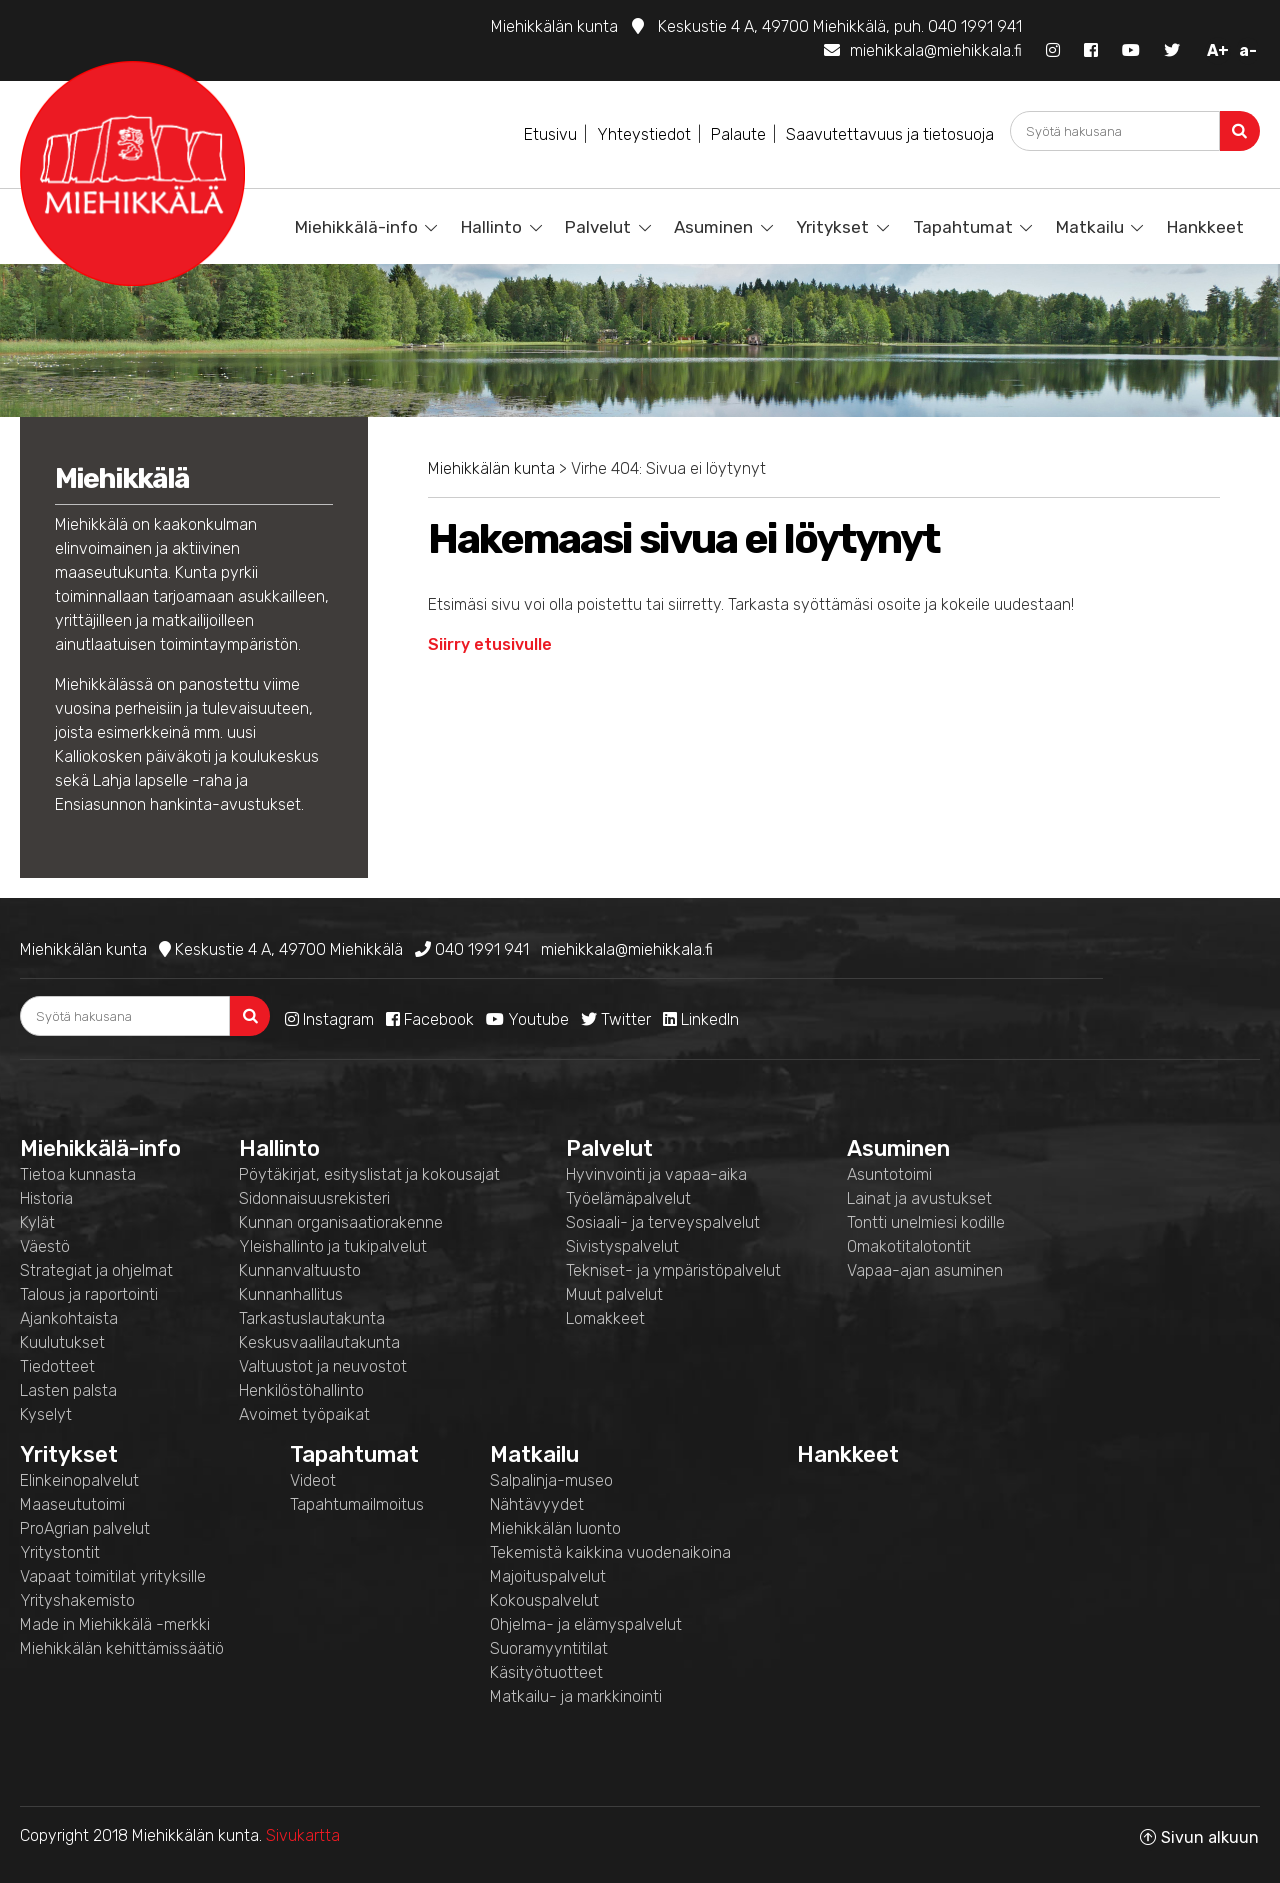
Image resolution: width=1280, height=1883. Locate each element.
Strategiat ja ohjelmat (96, 1270)
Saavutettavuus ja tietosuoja (890, 134)
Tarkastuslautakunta (312, 1318)
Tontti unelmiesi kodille (926, 1222)
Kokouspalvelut (544, 1600)
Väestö (45, 1246)
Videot (313, 1480)
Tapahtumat (963, 227)
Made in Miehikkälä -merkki (115, 1624)
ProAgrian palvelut (85, 1528)
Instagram (329, 1019)
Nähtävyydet (537, 1504)
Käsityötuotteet (546, 1672)
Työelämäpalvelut (628, 1198)
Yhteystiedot (644, 134)
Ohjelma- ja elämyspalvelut (586, 1624)
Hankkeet (1205, 227)
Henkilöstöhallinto (301, 1390)
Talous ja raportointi (89, 1294)
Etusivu (550, 134)
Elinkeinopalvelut (79, 1480)
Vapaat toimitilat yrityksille (113, 1576)
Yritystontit (60, 1552)
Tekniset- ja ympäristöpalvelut (673, 1270)
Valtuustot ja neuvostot (323, 1366)
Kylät (37, 1222)
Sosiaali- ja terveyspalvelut (663, 1222)
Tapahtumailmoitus (357, 1504)
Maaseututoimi (72, 1504)
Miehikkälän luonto (555, 1528)
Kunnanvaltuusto (300, 1270)
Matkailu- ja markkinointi (576, 1696)
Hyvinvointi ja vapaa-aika (656, 1174)
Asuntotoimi (889, 1174)
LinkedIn (701, 1019)
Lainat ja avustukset (919, 1198)
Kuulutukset (62, 1342)
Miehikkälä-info (356, 227)
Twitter (616, 1019)
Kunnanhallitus (291, 1294)
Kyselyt (46, 1414)
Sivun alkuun (1210, 1837)
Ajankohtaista (69, 1318)
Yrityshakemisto (77, 1600)
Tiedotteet (57, 1366)
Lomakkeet (605, 1318)
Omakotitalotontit (909, 1246)
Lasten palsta (68, 1390)
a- (1248, 50)
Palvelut (598, 227)
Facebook (430, 1019)
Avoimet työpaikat (304, 1414)
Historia (46, 1198)
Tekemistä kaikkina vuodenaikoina (610, 1552)
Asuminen (713, 227)
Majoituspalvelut (548, 1576)
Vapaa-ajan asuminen (925, 1270)
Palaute (738, 134)
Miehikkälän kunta (491, 468)
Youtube (527, 1019)
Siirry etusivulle (490, 644)
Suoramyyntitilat (549, 1648)
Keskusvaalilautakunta (319, 1342)
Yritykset (832, 227)
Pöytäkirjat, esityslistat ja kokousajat (369, 1174)
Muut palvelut (614, 1294)
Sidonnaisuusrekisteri (314, 1198)
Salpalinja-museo (551, 1480)
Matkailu (1090, 227)
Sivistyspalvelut (622, 1246)
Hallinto (491, 227)
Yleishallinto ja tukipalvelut (333, 1246)
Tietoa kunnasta (78, 1174)
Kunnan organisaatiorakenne (341, 1222)
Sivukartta (303, 1835)
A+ (1218, 50)
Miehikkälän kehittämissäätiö (122, 1648)
